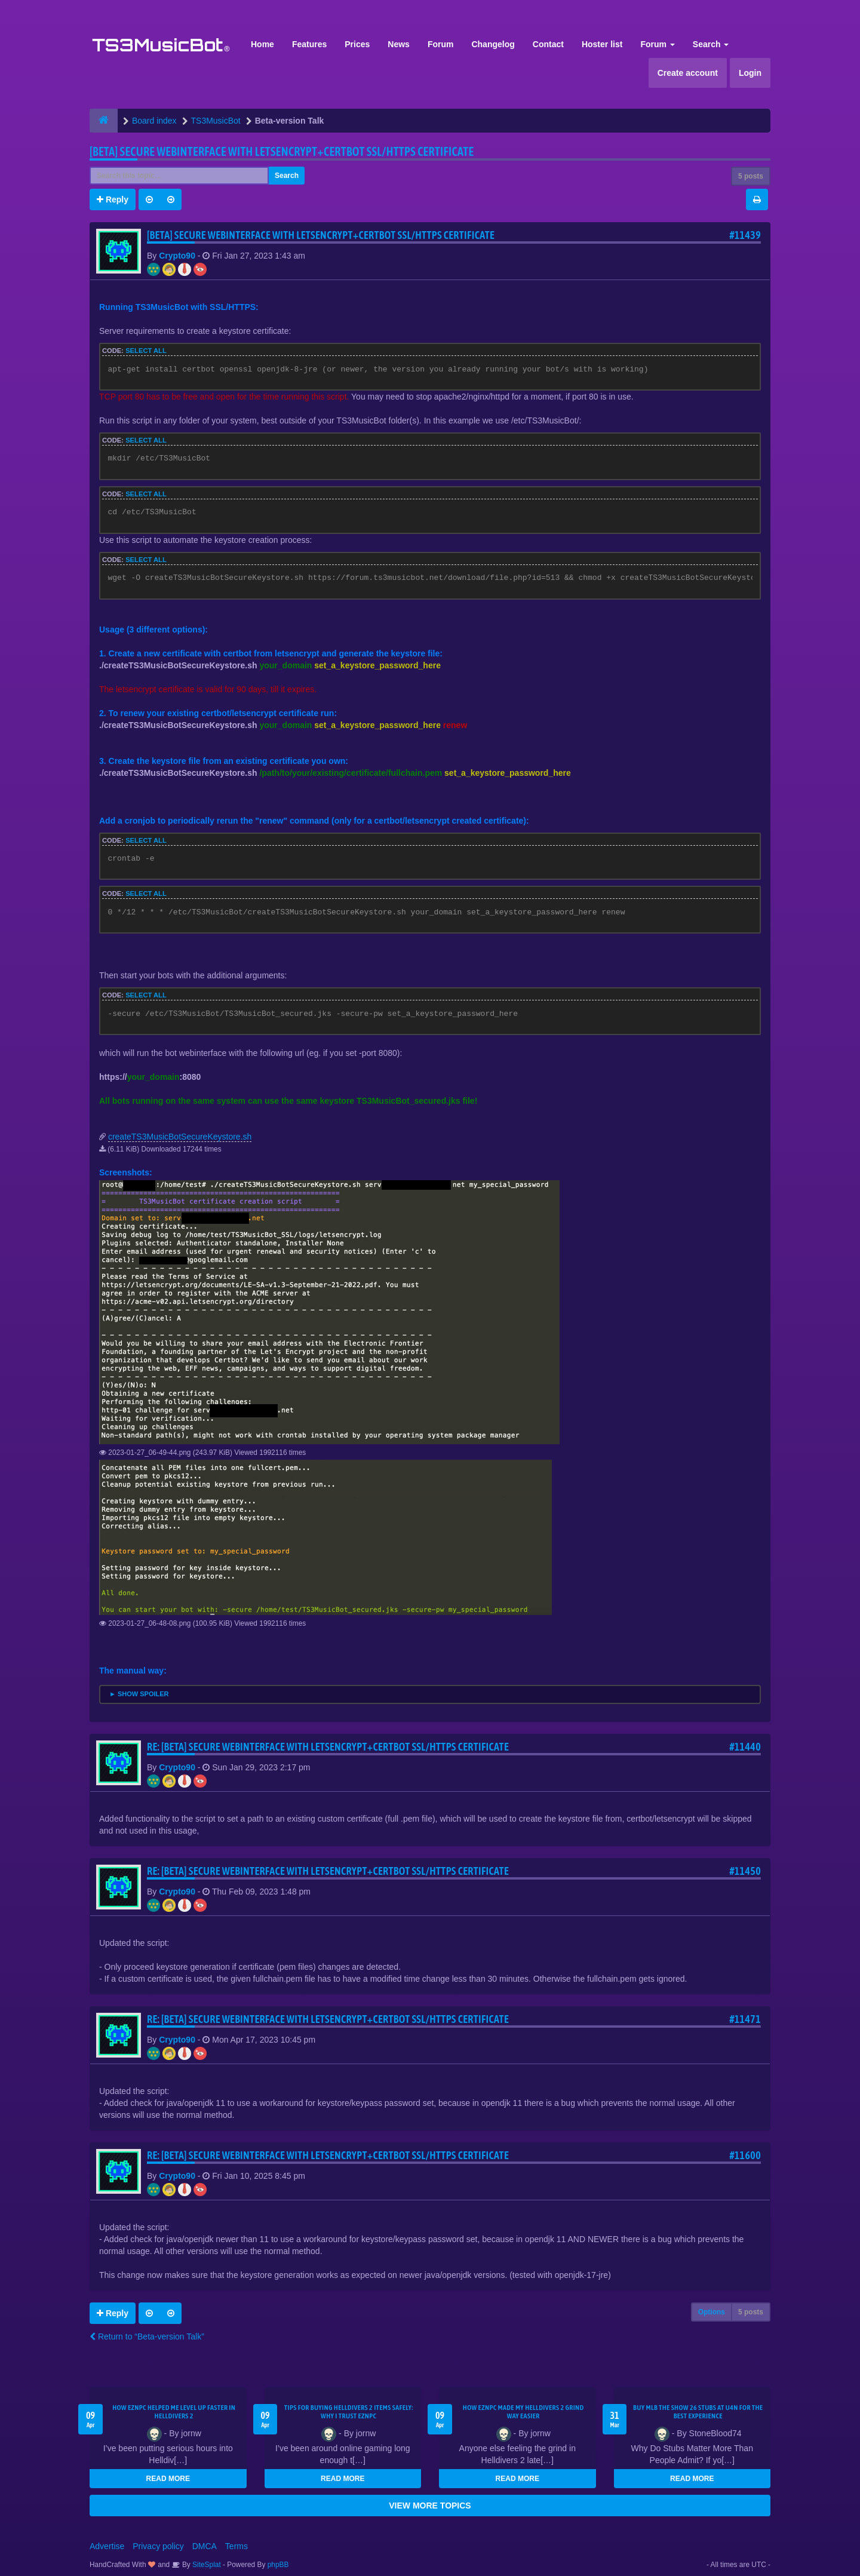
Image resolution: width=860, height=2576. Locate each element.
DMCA (204, 2546)
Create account (688, 73)
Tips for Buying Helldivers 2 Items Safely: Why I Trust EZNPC (348, 2411)
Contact (548, 44)
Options (711, 2312)
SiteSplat (206, 2564)
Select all (146, 350)
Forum (441, 44)
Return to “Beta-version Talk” (147, 2336)
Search (711, 44)
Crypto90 (177, 255)
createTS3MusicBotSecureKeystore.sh (179, 1136)
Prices (357, 44)
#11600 (745, 2155)
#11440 (745, 1746)
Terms (236, 2546)
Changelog (492, 44)
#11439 (745, 235)
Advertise (107, 2546)
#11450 (745, 1871)
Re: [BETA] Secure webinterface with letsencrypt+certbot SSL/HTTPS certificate (328, 1746)
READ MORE (168, 2478)
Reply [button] (112, 199)
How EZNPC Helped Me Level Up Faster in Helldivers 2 (173, 2411)
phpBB (278, 2564)
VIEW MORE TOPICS (430, 2505)
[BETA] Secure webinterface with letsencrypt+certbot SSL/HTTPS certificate (282, 151)
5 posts (750, 176)
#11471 (745, 2019)
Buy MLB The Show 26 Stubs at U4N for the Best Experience (698, 2411)
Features (309, 44)
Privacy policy (158, 2546)
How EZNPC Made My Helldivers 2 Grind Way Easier (523, 2411)
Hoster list (602, 44)
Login (750, 73)
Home (262, 44)
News (399, 44)
